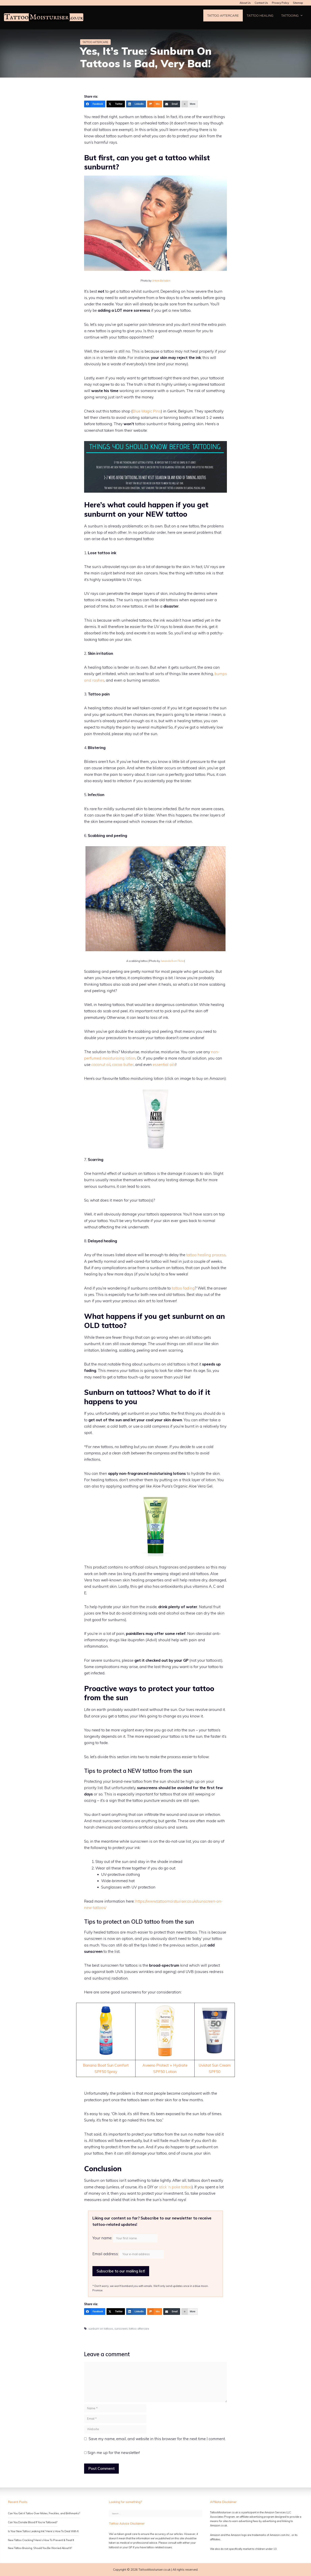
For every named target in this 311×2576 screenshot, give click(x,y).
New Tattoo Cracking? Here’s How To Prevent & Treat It (41, 2540)
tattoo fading (183, 1288)
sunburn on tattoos (100, 2328)
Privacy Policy (280, 2)
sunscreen (121, 2328)
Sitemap (298, 2)
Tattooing (294, 15)
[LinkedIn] (136, 104)
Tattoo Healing (260, 15)
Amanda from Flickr (172, 961)
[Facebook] (94, 104)
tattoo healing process (206, 1254)
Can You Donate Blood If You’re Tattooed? (32, 2522)
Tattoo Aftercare (223, 15)
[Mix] (154, 104)
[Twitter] (116, 104)
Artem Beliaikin (161, 280)
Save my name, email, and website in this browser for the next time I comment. (157, 2438)
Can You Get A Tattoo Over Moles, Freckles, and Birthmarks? (44, 2513)
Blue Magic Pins (146, 411)
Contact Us (261, 2)
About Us (245, 2)
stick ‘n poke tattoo (175, 2187)
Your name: (102, 2238)
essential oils (164, 1064)
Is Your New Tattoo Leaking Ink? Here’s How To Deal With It (43, 2531)
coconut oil (100, 1064)
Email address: (128, 2253)
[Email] (171, 104)
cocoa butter (123, 1064)
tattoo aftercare (139, 2328)
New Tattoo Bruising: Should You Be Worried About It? (40, 2548)
